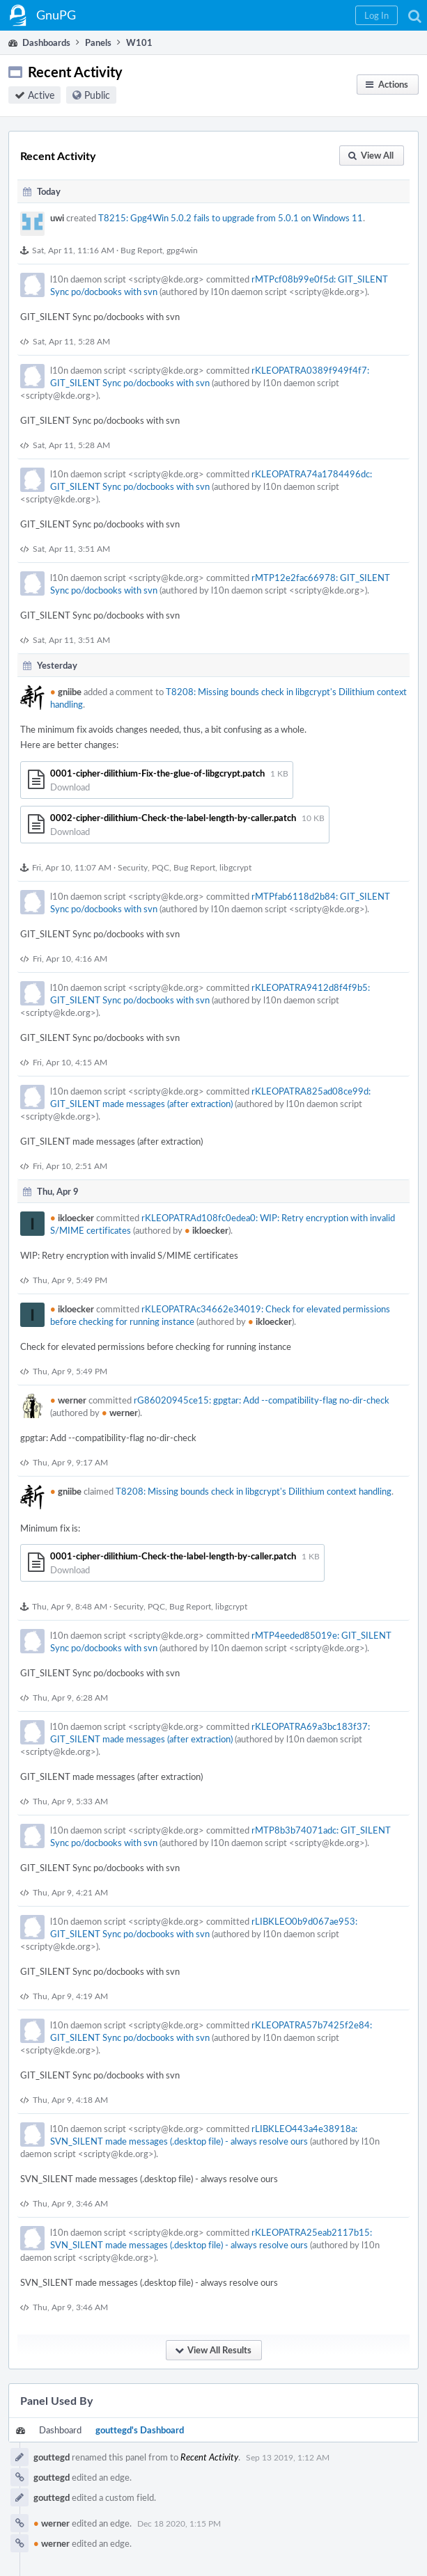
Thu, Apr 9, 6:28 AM (70, 1697)
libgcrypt (235, 867)
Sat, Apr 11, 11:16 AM (73, 249)
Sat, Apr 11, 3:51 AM (71, 548)
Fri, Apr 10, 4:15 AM (70, 1061)
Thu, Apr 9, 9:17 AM (70, 1462)
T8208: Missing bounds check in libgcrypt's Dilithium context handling (253, 1491)
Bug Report (141, 249)
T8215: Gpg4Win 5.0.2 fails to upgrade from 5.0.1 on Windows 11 (230, 218)
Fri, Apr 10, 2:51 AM (70, 1165)
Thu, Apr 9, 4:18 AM (70, 2099)
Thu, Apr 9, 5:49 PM (70, 1279)
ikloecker (72, 1217)
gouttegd (51, 2457)
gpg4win (182, 249)
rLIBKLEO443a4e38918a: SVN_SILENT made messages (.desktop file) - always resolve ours (203, 2134)
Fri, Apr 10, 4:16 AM (70, 958)
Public (97, 95)
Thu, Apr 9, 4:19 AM (70, 1995)
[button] (376, 15)
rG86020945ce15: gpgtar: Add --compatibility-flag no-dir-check (261, 1400)
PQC (160, 867)
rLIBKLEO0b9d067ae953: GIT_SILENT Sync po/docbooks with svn (203, 1927)
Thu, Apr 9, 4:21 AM (70, 1892)
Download (70, 787)
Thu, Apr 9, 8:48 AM (69, 1606)
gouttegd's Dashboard (139, 2430)
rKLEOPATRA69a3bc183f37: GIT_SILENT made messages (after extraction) (210, 1732)
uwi (57, 218)
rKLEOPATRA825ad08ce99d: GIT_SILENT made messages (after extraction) (210, 1097)
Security (133, 867)
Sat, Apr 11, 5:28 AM (71, 341)
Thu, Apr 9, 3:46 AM (70, 2203)
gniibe (65, 691)
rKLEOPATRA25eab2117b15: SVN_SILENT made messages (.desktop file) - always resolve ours (211, 2238)
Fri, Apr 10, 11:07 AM (71, 867)
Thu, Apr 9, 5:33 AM (70, 1800)
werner (68, 1400)
